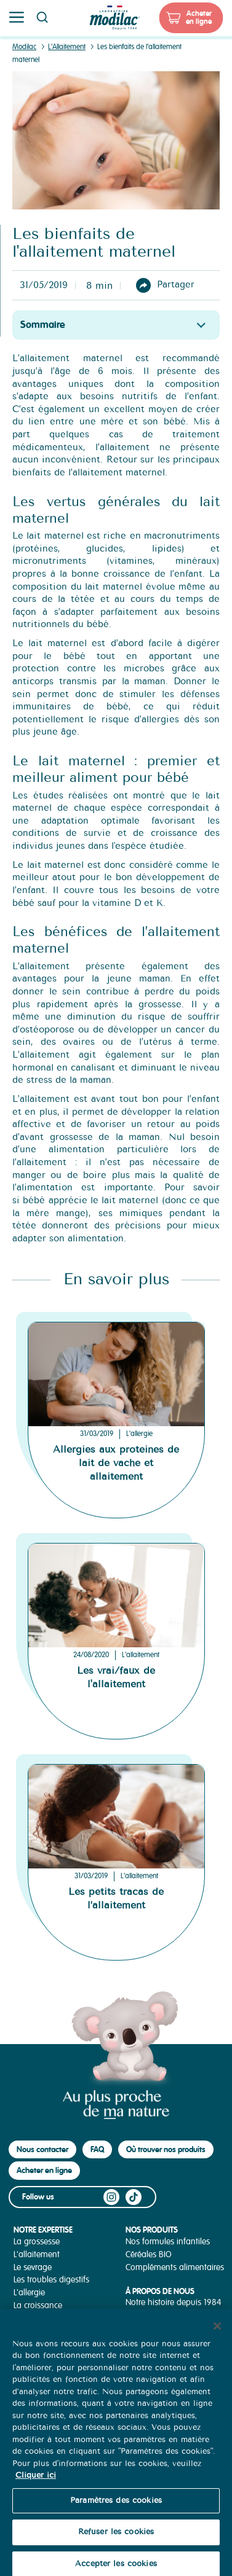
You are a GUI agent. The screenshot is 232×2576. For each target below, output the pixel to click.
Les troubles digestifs (51, 2279)
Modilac (24, 47)
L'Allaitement (67, 47)
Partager (175, 285)
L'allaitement (140, 1655)
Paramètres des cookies (116, 2511)
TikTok (134, 2197)
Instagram (111, 2197)
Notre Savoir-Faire (158, 2314)
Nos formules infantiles (168, 2241)
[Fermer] (217, 2336)
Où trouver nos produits (166, 2149)
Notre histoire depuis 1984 (174, 2302)
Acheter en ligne (199, 17)
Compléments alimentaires (175, 2267)
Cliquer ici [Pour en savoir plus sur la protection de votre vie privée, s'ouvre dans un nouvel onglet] (35, 2486)
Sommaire (42, 324)
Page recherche (42, 17)
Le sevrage (33, 2267)
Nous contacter (42, 2149)
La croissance (38, 2305)
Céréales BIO (149, 2254)
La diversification (43, 2318)
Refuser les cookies (116, 2543)
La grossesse (37, 2241)
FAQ (97, 2149)
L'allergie (139, 1433)
